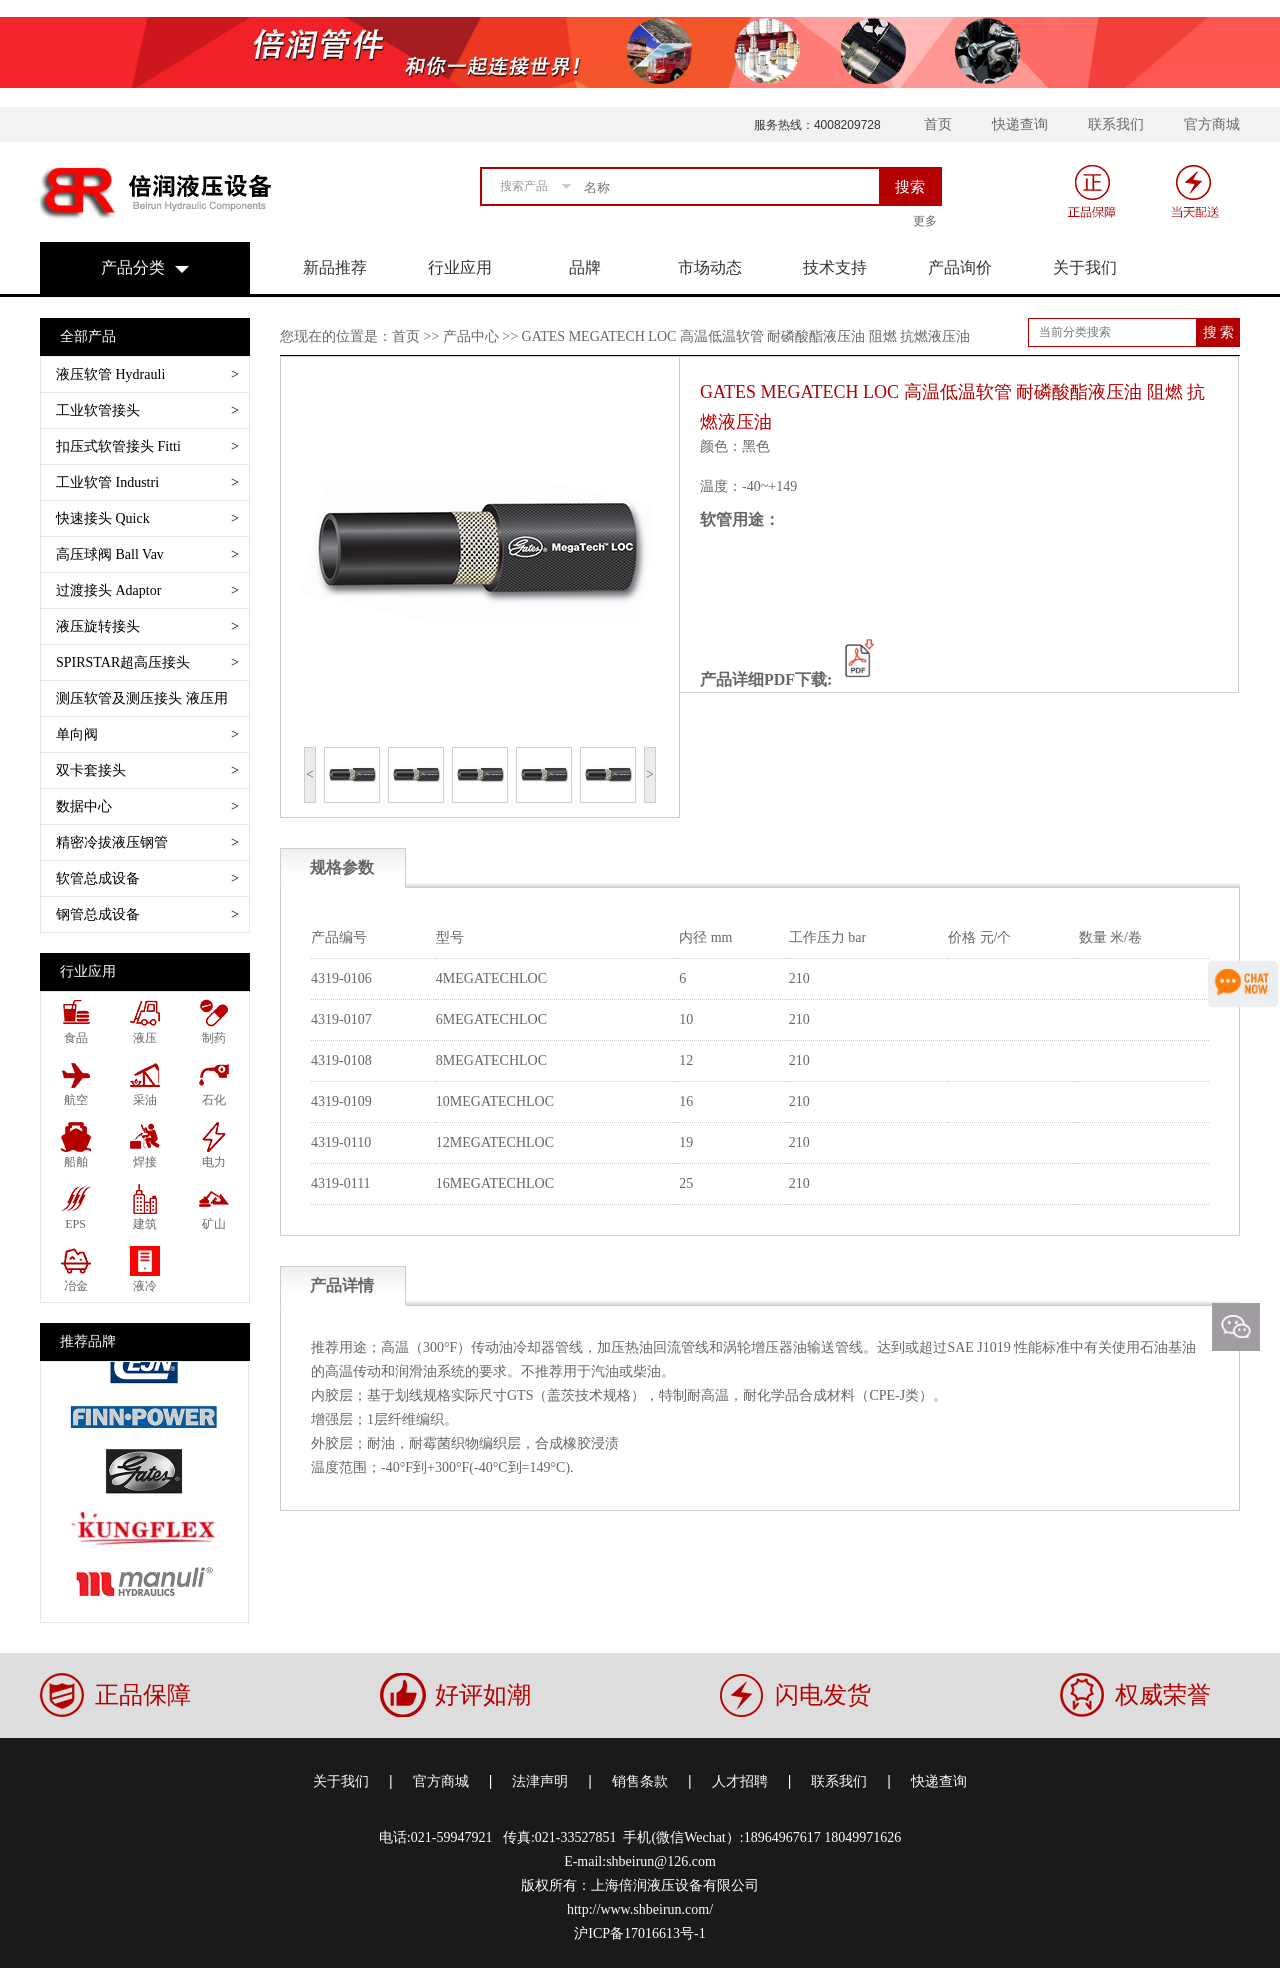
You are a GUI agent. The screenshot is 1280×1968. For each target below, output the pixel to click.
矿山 (214, 1224)
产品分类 (133, 267)
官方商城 (1212, 124)
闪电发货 (823, 1695)
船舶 (76, 1162)
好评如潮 (483, 1695)
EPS (75, 1224)
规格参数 (342, 867)
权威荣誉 (1163, 1695)
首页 (938, 124)
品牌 (585, 267)
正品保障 (143, 1695)
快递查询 (1020, 124)
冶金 (76, 1286)
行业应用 (460, 267)
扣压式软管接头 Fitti (147, 446)
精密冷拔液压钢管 (147, 842)
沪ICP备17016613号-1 (639, 1933)
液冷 (145, 1286)
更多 (925, 221)
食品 (76, 1038)
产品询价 (960, 267)
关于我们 (1085, 267)
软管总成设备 (147, 878)
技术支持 (835, 267)
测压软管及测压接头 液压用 (147, 703)
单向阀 (147, 734)
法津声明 (540, 1781)
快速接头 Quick (147, 518)
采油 (145, 1100)
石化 (214, 1100)
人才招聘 (740, 1781)
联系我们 (1116, 124)
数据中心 (147, 806)
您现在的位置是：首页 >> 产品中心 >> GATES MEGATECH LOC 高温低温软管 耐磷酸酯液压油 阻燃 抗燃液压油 (625, 336)
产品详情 (342, 1285)
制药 (214, 1038)
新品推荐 (335, 267)
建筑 (145, 1224)
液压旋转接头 (147, 626)
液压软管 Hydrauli (147, 374)
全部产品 (88, 336)
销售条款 (640, 1781)
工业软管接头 (147, 410)
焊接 (145, 1162)
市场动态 (710, 267)
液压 (145, 1038)
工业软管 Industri (147, 482)
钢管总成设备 (147, 914)
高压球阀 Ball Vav (147, 554)
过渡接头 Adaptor (147, 590)
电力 (214, 1162)
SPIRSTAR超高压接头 (147, 662)
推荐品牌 (88, 1341)
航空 (76, 1100)
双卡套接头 (147, 770)
